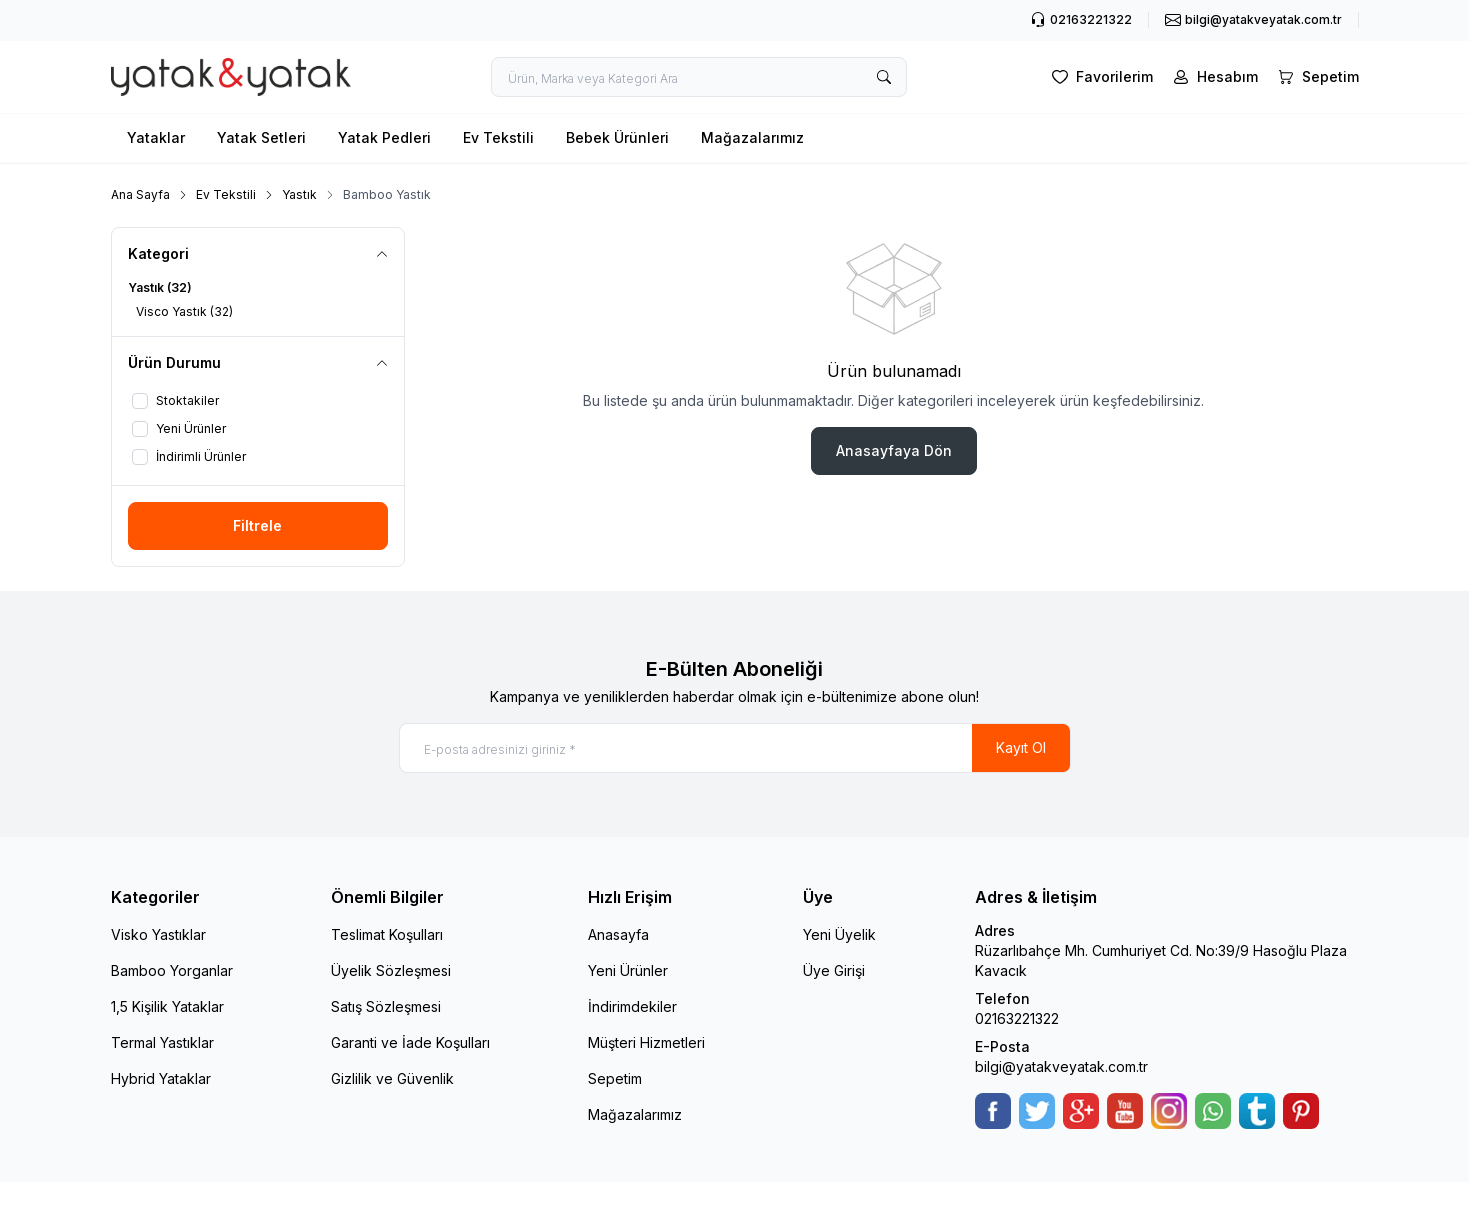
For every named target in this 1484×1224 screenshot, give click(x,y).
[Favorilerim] (1100, 77)
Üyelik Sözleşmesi (391, 970)
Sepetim (615, 1078)
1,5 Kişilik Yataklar (167, 1006)
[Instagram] (1169, 1111)
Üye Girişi (834, 970)
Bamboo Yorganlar (172, 970)
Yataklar (156, 137)
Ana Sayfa (140, 194)
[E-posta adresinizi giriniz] (735, 748)
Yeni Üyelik (839, 934)
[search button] (884, 77)
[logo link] (231, 77)
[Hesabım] (1213, 77)
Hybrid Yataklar (161, 1078)
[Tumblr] (1257, 1111)
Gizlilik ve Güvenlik (392, 1078)
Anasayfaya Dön (894, 450)
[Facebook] (993, 1111)
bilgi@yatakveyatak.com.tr (1061, 1066)
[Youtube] (1125, 1111)
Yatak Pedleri (384, 137)
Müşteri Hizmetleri (646, 1042)
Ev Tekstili (498, 137)
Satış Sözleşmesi (386, 1006)
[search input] (699, 77)
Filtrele (257, 525)
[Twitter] (1037, 1111)
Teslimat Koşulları (387, 934)
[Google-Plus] (1081, 1111)
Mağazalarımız (752, 137)
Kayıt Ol (1021, 747)
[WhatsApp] (1213, 1111)
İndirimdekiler (632, 1006)
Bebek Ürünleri (617, 137)
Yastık (299, 194)
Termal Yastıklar (162, 1042)
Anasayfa (618, 934)
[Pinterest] (1301, 1111)
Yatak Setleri (261, 137)
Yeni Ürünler (628, 970)
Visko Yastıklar (158, 934)
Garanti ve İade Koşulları (410, 1042)
